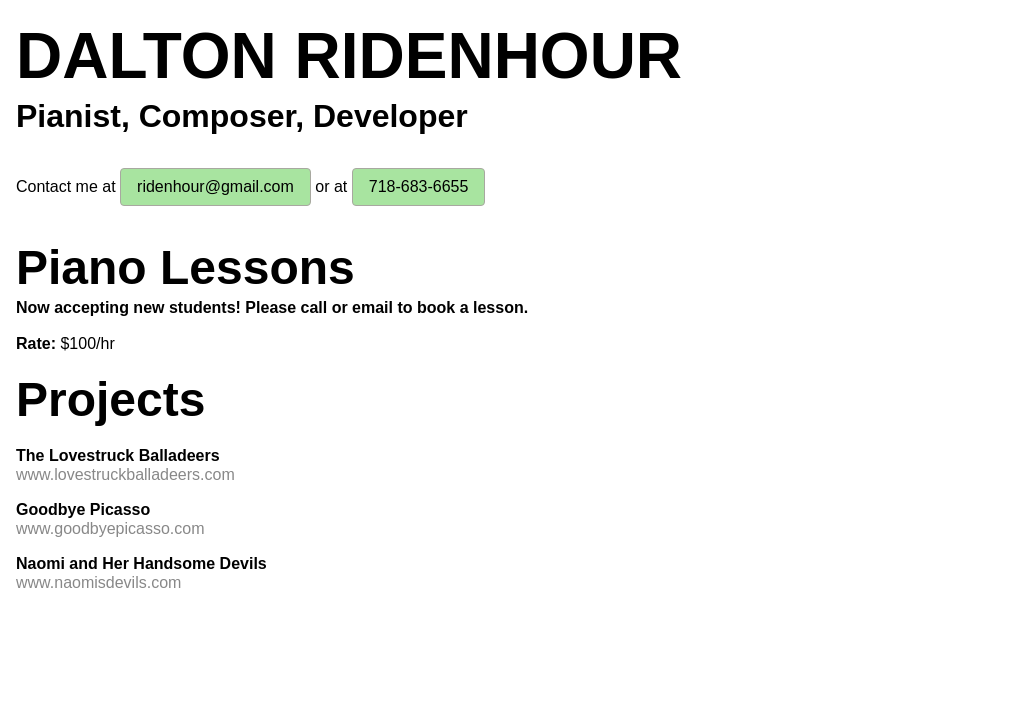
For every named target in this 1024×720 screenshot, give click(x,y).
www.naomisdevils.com (98, 582)
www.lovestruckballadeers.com (125, 474)
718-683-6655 (419, 186)
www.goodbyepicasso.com (110, 528)
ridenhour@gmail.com (215, 186)
